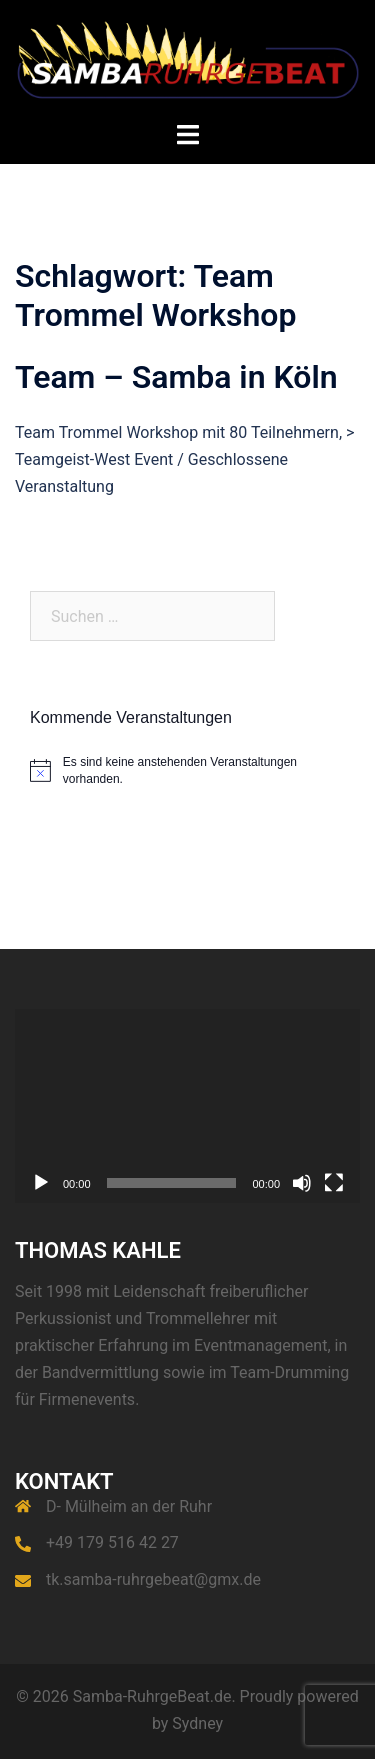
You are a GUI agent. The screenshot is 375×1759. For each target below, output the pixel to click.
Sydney (197, 1723)
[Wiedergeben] (41, 1183)
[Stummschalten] (302, 1183)
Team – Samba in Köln (176, 377)
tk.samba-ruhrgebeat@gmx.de (153, 1579)
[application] (187, 1106)
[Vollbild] (334, 1183)
